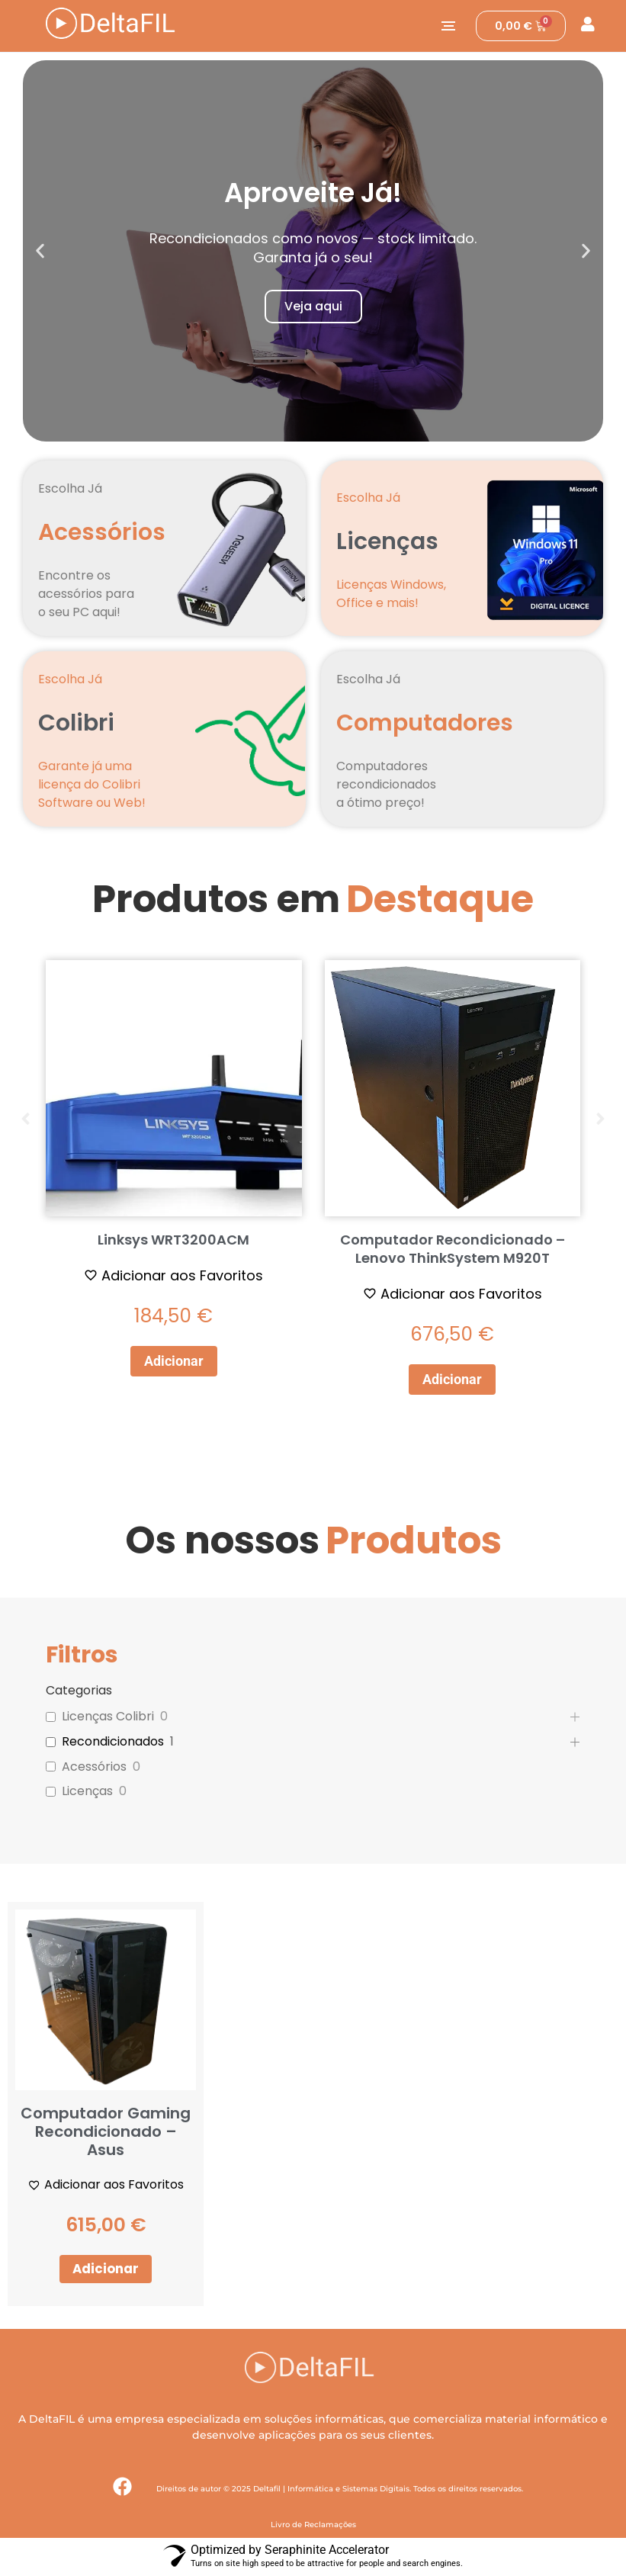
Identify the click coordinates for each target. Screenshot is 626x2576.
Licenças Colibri (108, 1717)
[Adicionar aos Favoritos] (173, 1275)
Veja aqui (313, 306)
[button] (40, 251)
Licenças (87, 1792)
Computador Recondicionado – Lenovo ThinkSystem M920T (452, 1248)
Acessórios (94, 1767)
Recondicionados (113, 1742)
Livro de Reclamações (313, 2526)
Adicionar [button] (174, 1361)
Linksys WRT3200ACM (173, 1239)
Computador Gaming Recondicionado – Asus (106, 2131)
